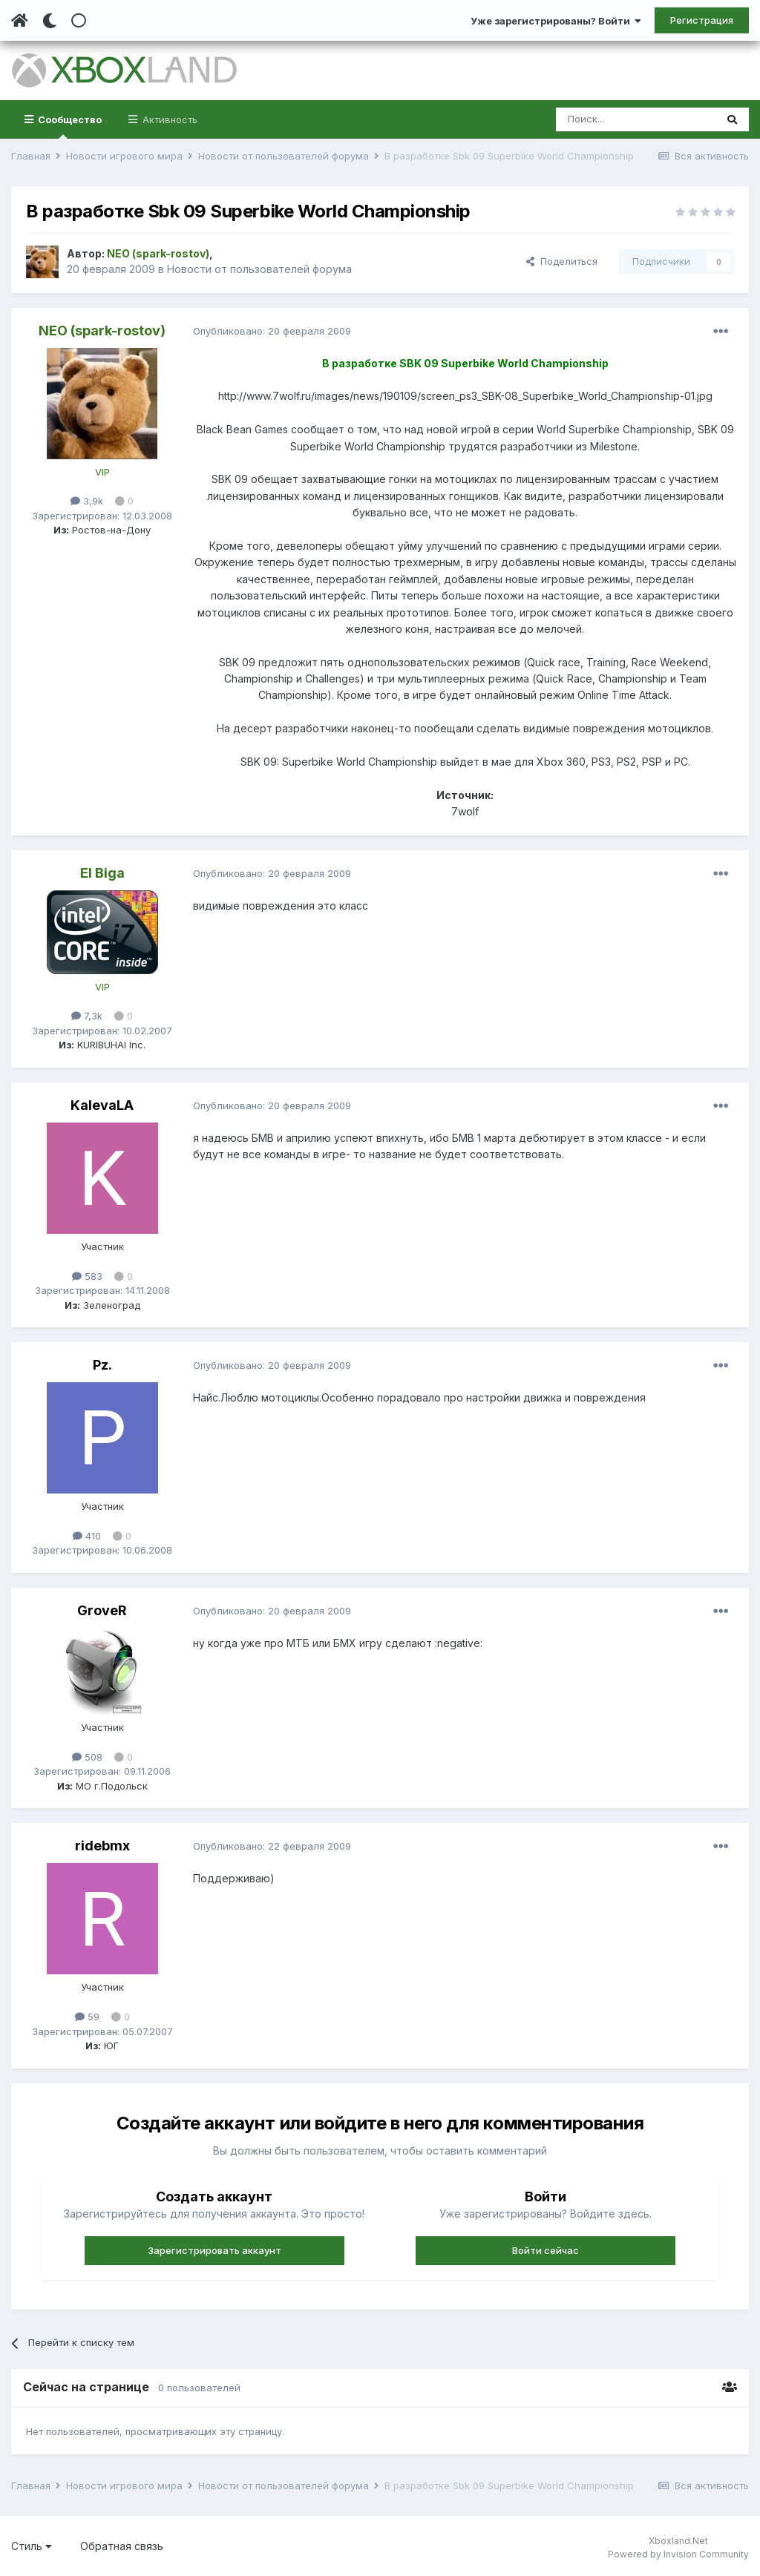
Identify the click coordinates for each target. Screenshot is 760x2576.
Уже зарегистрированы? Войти (556, 21)
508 (87, 1757)
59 (87, 2017)
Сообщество (69, 126)
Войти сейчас (545, 2250)
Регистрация (701, 20)
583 (87, 1276)
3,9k (87, 501)
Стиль (31, 2546)
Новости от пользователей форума (259, 269)
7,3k (86, 1016)
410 (87, 1536)
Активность (168, 119)
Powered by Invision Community (678, 2554)
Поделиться (561, 261)
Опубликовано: (272, 331)
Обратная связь (121, 2546)
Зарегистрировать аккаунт (214, 2250)
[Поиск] (635, 119)
